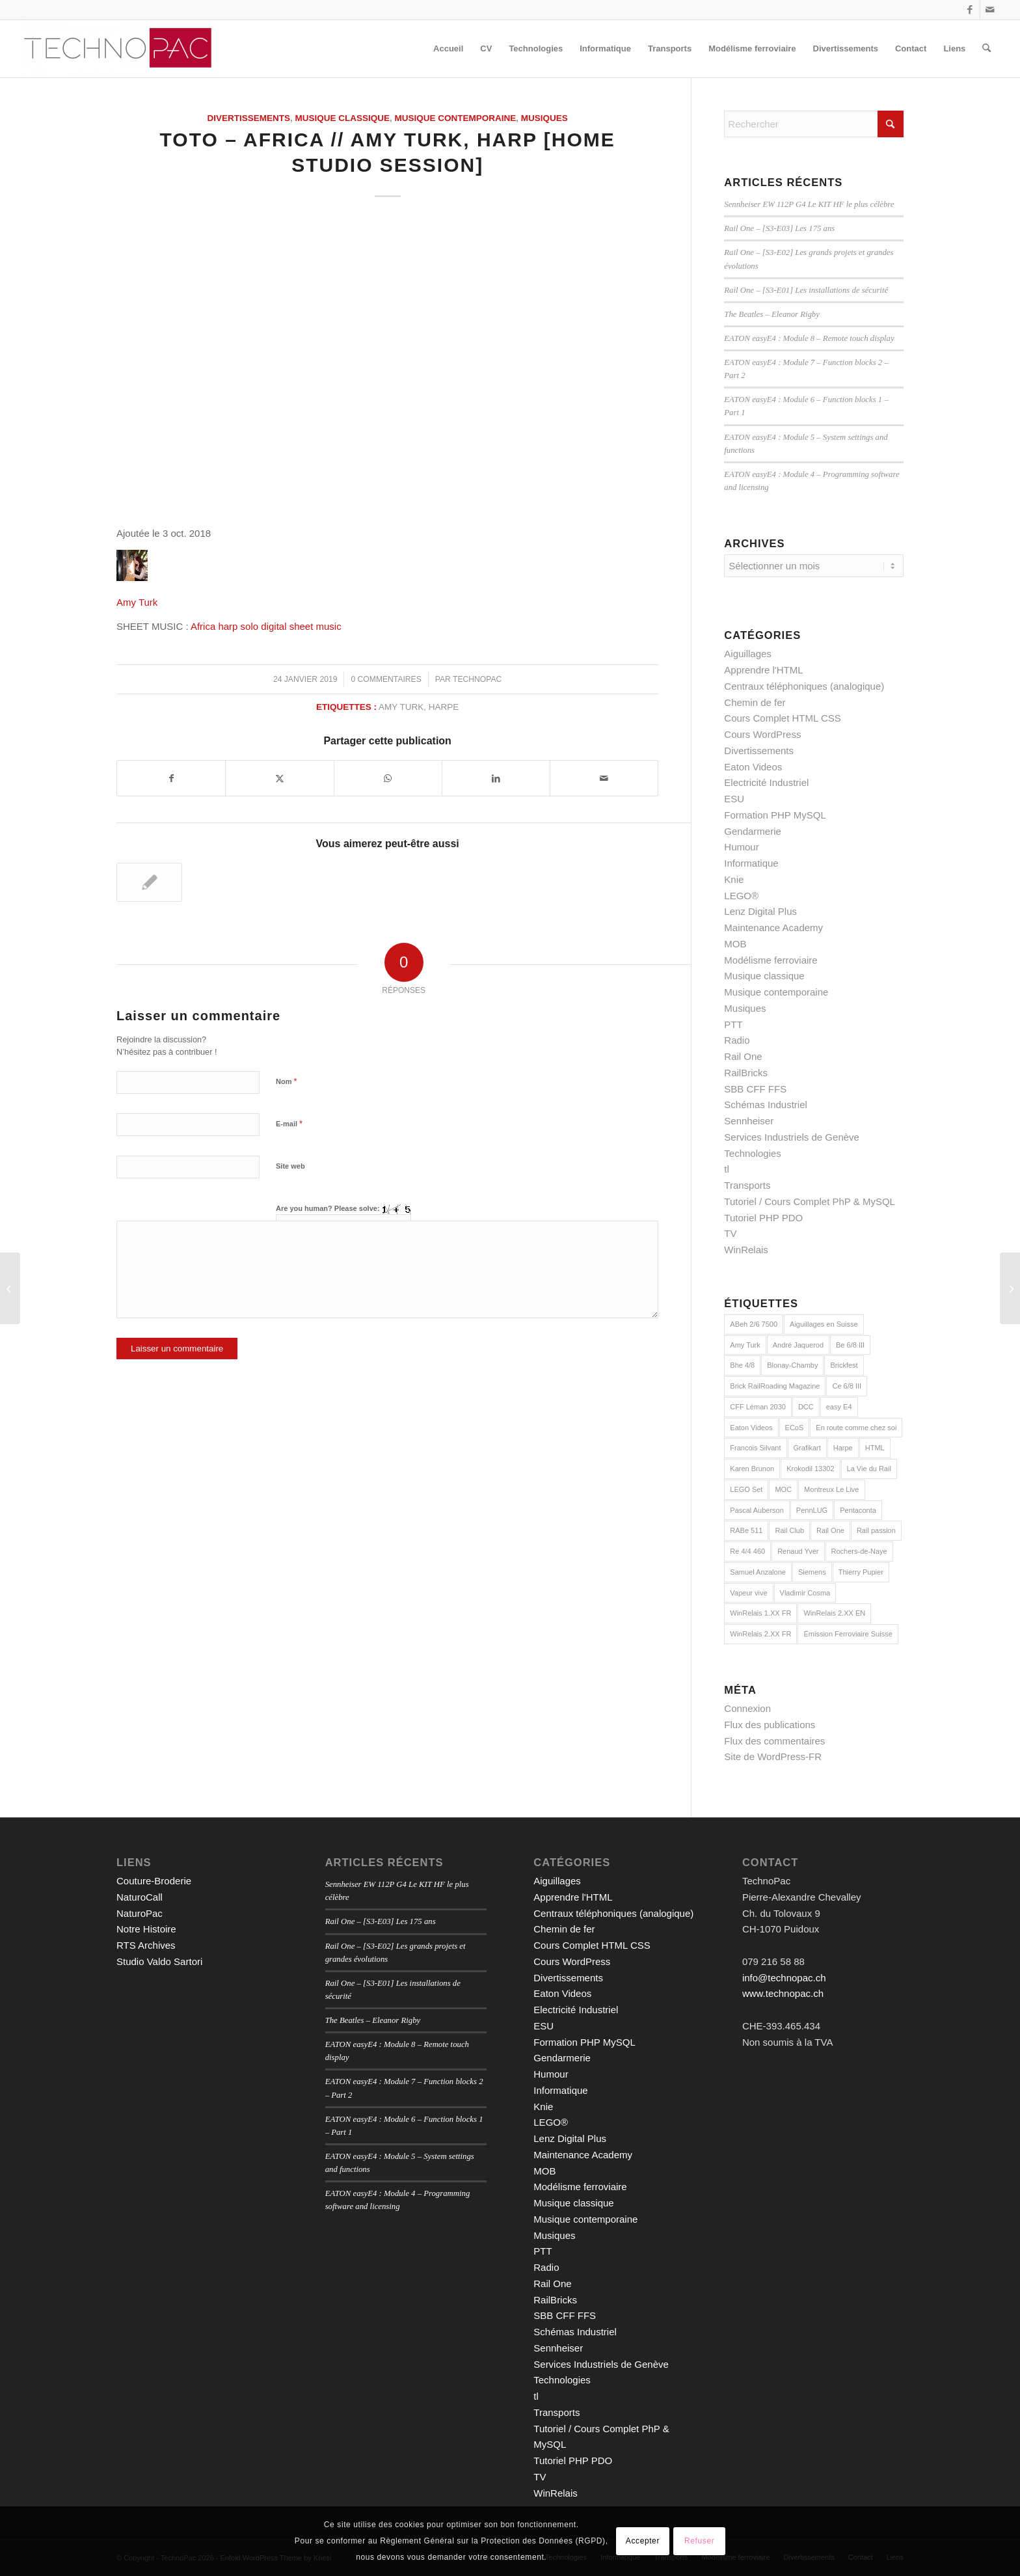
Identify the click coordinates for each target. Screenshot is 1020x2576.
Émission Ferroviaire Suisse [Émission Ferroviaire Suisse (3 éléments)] (847, 1634)
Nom (286, 1081)
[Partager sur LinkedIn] (496, 778)
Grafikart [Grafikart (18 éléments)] (807, 1448)
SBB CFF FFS (755, 1088)
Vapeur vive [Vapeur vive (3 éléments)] (748, 1593)
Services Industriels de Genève (791, 1137)
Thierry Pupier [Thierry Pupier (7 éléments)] (861, 1572)
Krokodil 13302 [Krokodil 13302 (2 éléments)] (810, 1468)
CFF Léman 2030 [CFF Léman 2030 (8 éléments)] (758, 1407)
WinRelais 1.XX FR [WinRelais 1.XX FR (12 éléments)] (760, 1613)
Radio (736, 1040)
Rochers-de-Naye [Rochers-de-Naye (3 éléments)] (859, 1551)
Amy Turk (136, 602)
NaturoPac (139, 1913)
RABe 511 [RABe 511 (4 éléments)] (746, 1530)
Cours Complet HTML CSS (782, 718)
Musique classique (342, 118)
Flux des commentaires (774, 1740)
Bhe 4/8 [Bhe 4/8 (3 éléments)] (742, 1365)
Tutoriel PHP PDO (763, 1217)
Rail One (743, 1056)
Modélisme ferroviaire (770, 960)
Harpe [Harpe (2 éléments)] (843, 1448)
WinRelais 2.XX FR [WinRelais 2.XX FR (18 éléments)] (760, 1634)
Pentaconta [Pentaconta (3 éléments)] (858, 1510)
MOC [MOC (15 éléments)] (783, 1489)
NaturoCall (139, 1897)
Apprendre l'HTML (763, 669)
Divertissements (248, 118)
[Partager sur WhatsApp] (388, 778)
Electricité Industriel (766, 782)
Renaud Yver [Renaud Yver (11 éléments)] (797, 1551)
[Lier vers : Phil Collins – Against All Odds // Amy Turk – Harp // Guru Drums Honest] (149, 882)
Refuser (699, 2540)
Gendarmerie (752, 831)
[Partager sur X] (279, 778)
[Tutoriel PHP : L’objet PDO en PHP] (10, 1288)
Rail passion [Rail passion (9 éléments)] (876, 1530)
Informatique (751, 863)
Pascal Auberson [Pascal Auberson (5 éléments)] (757, 1510)
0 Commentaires (386, 679)
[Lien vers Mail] (990, 10)
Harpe (444, 707)
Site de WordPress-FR (773, 1756)
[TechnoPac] (117, 48)
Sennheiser (748, 1120)
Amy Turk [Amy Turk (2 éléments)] (745, 1345)
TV (730, 1233)
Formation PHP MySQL (774, 814)
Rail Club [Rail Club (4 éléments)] (789, 1530)
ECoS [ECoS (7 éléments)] (794, 1427)
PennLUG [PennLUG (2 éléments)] (811, 1510)
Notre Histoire (146, 1928)
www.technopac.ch (783, 1993)
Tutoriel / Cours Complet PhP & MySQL (809, 1201)
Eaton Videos (753, 766)
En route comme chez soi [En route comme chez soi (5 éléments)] (856, 1427)
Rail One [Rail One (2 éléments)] (830, 1530)
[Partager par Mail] (604, 778)
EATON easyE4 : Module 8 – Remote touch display (809, 338)
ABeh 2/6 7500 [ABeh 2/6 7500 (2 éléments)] (753, 1324)
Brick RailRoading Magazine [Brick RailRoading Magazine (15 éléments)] (775, 1386)
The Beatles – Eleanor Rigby (772, 314)
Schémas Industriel (765, 1104)
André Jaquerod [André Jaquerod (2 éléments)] (798, 1345)
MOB (735, 943)
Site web (290, 1166)
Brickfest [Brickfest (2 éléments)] (843, 1365)
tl (726, 1168)
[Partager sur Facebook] (171, 778)
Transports (747, 1185)
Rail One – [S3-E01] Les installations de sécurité (806, 290)
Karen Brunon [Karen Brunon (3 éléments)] (752, 1468)
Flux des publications (769, 1724)
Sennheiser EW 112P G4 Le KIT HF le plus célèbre (809, 204)
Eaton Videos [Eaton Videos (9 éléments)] (751, 1427)
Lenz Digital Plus (760, 911)
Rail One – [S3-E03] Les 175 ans (779, 228)
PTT (733, 1024)
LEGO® (741, 895)
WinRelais (746, 1249)
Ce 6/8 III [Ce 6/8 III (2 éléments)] (846, 1386)
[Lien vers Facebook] (970, 10)
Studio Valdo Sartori (159, 1961)
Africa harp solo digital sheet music (266, 626)
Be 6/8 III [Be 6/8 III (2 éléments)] (850, 1345)
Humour (741, 846)
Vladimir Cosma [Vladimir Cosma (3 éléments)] (805, 1593)
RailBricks (746, 1072)
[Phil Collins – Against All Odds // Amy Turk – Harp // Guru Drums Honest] (1010, 1288)
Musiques (544, 118)
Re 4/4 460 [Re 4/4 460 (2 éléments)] (747, 1551)
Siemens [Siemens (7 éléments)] (812, 1572)
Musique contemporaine (456, 118)
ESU (734, 798)
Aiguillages (748, 653)
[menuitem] (448, 48)
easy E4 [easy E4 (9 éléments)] (839, 1407)
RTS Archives (146, 1945)
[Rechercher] (986, 48)
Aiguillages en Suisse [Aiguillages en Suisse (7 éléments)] (824, 1324)
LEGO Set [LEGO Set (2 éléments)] (746, 1489)
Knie (734, 879)
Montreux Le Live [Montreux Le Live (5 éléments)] (831, 1489)
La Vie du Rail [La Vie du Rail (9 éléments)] (869, 1468)
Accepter (643, 2540)
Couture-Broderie (153, 1880)
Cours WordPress (762, 734)
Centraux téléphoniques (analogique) (804, 686)
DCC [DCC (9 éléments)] (806, 1407)
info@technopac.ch (784, 1977)
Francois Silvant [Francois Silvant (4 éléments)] (755, 1448)
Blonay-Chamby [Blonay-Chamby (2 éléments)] (792, 1365)
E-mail (289, 1123)
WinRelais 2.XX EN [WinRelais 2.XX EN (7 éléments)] (834, 1613)
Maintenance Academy (773, 927)
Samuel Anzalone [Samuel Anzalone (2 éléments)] (758, 1572)
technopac (477, 679)
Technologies (752, 1153)
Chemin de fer (754, 702)
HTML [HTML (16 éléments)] (875, 1448)
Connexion (747, 1708)
